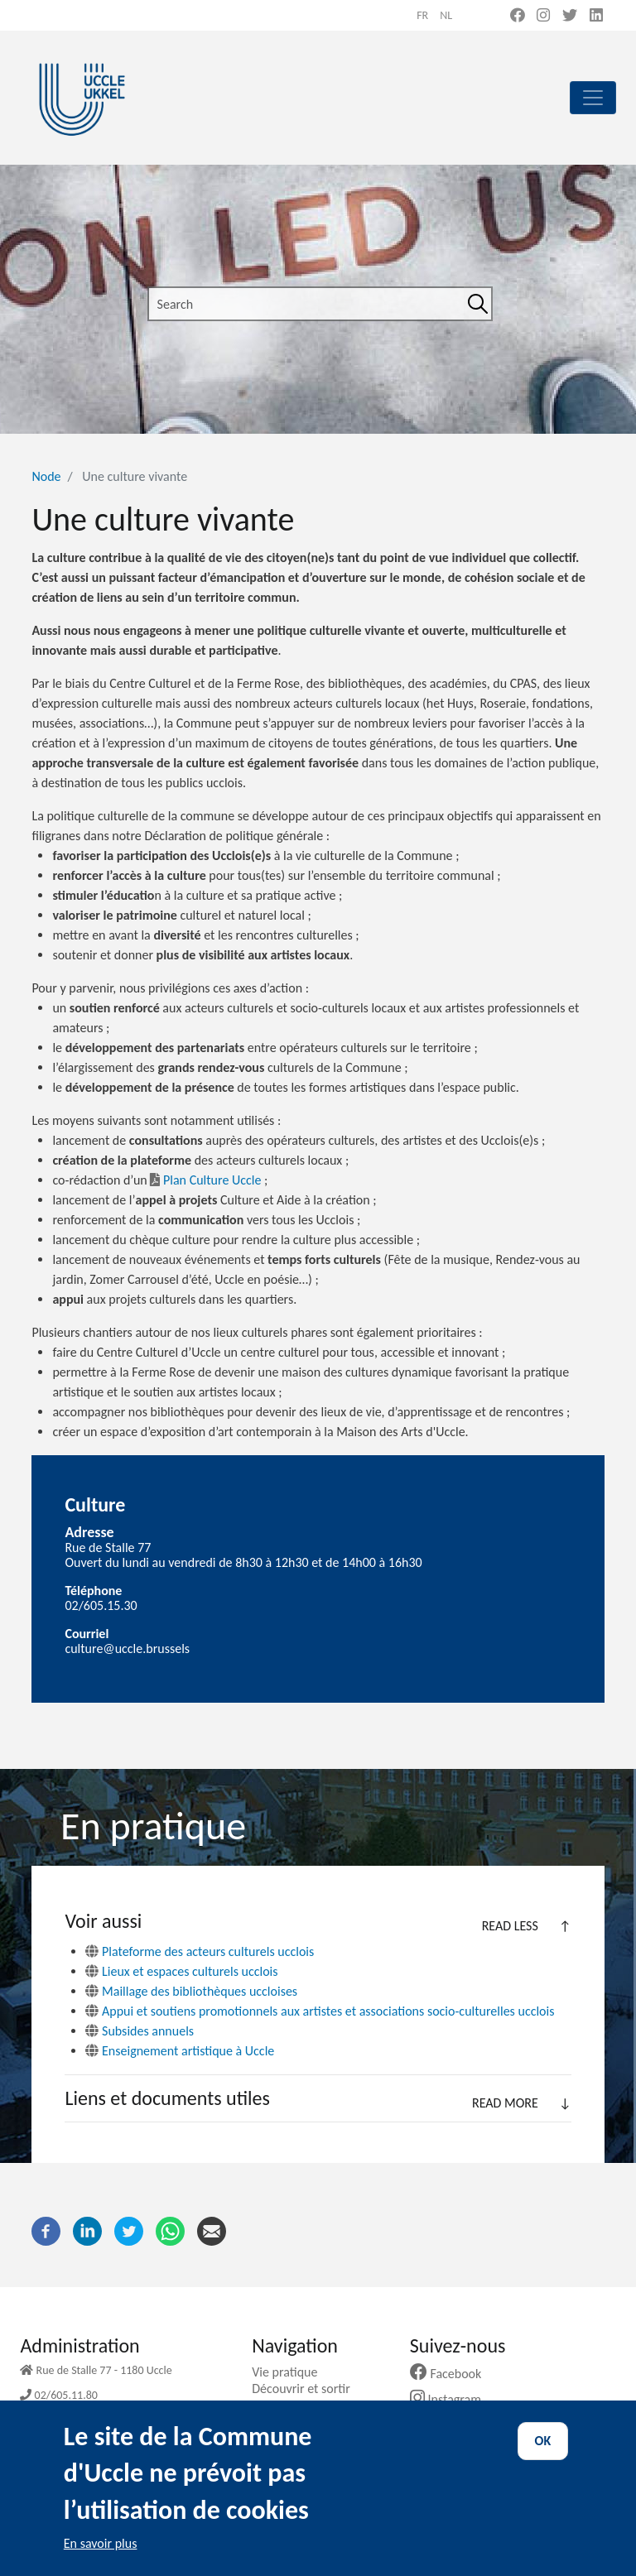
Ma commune (295, 2405)
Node (45, 476)
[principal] (593, 97)
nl (446, 15)
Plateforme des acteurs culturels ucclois (208, 1951)
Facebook (452, 2373)
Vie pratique (290, 2372)
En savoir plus (100, 2561)
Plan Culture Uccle (205, 1180)
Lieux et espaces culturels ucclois (190, 1971)
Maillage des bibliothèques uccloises (199, 1991)
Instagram (451, 2399)
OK (543, 2458)
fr (422, 15)
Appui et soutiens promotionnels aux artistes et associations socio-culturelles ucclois (328, 2011)
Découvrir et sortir (307, 2388)
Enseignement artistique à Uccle (188, 2051)
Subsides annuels (148, 2031)
